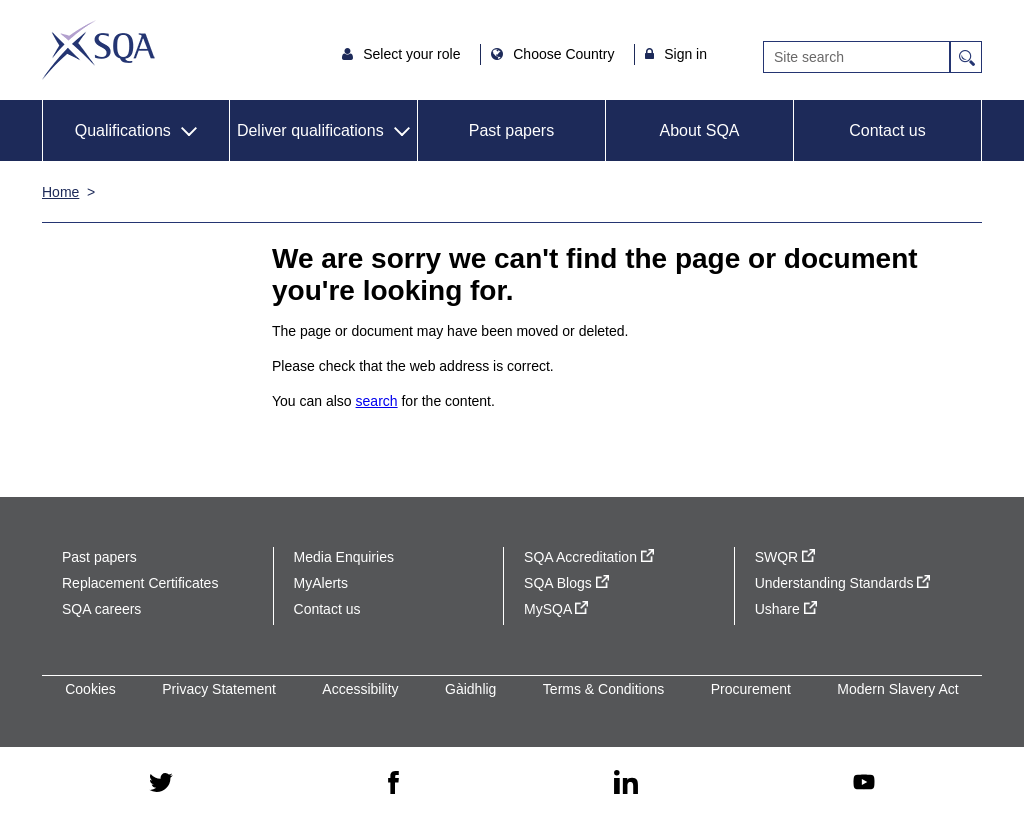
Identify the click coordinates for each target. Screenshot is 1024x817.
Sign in (685, 54)
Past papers (511, 130)
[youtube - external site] (864, 782)
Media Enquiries (344, 557)
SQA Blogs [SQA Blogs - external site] (566, 583)
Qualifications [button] (123, 130)
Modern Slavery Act (897, 689)
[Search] (856, 57)
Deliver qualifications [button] (310, 130)
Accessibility (360, 689)
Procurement (751, 689)
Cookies (90, 689)
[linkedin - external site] (626, 782)
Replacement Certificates (140, 583)
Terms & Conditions (603, 689)
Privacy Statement (219, 689)
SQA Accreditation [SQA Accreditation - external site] (589, 557)
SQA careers (101, 609)
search (377, 401)
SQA (98, 50)
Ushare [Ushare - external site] (786, 609)
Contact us (887, 130)
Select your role (413, 54)
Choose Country (565, 54)
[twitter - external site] (161, 782)
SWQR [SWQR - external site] (785, 557)
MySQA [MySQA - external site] (556, 609)
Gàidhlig (470, 689)
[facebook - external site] (393, 782)
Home (60, 192)
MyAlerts (321, 583)
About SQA (699, 130)
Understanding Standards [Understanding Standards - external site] (843, 583)
